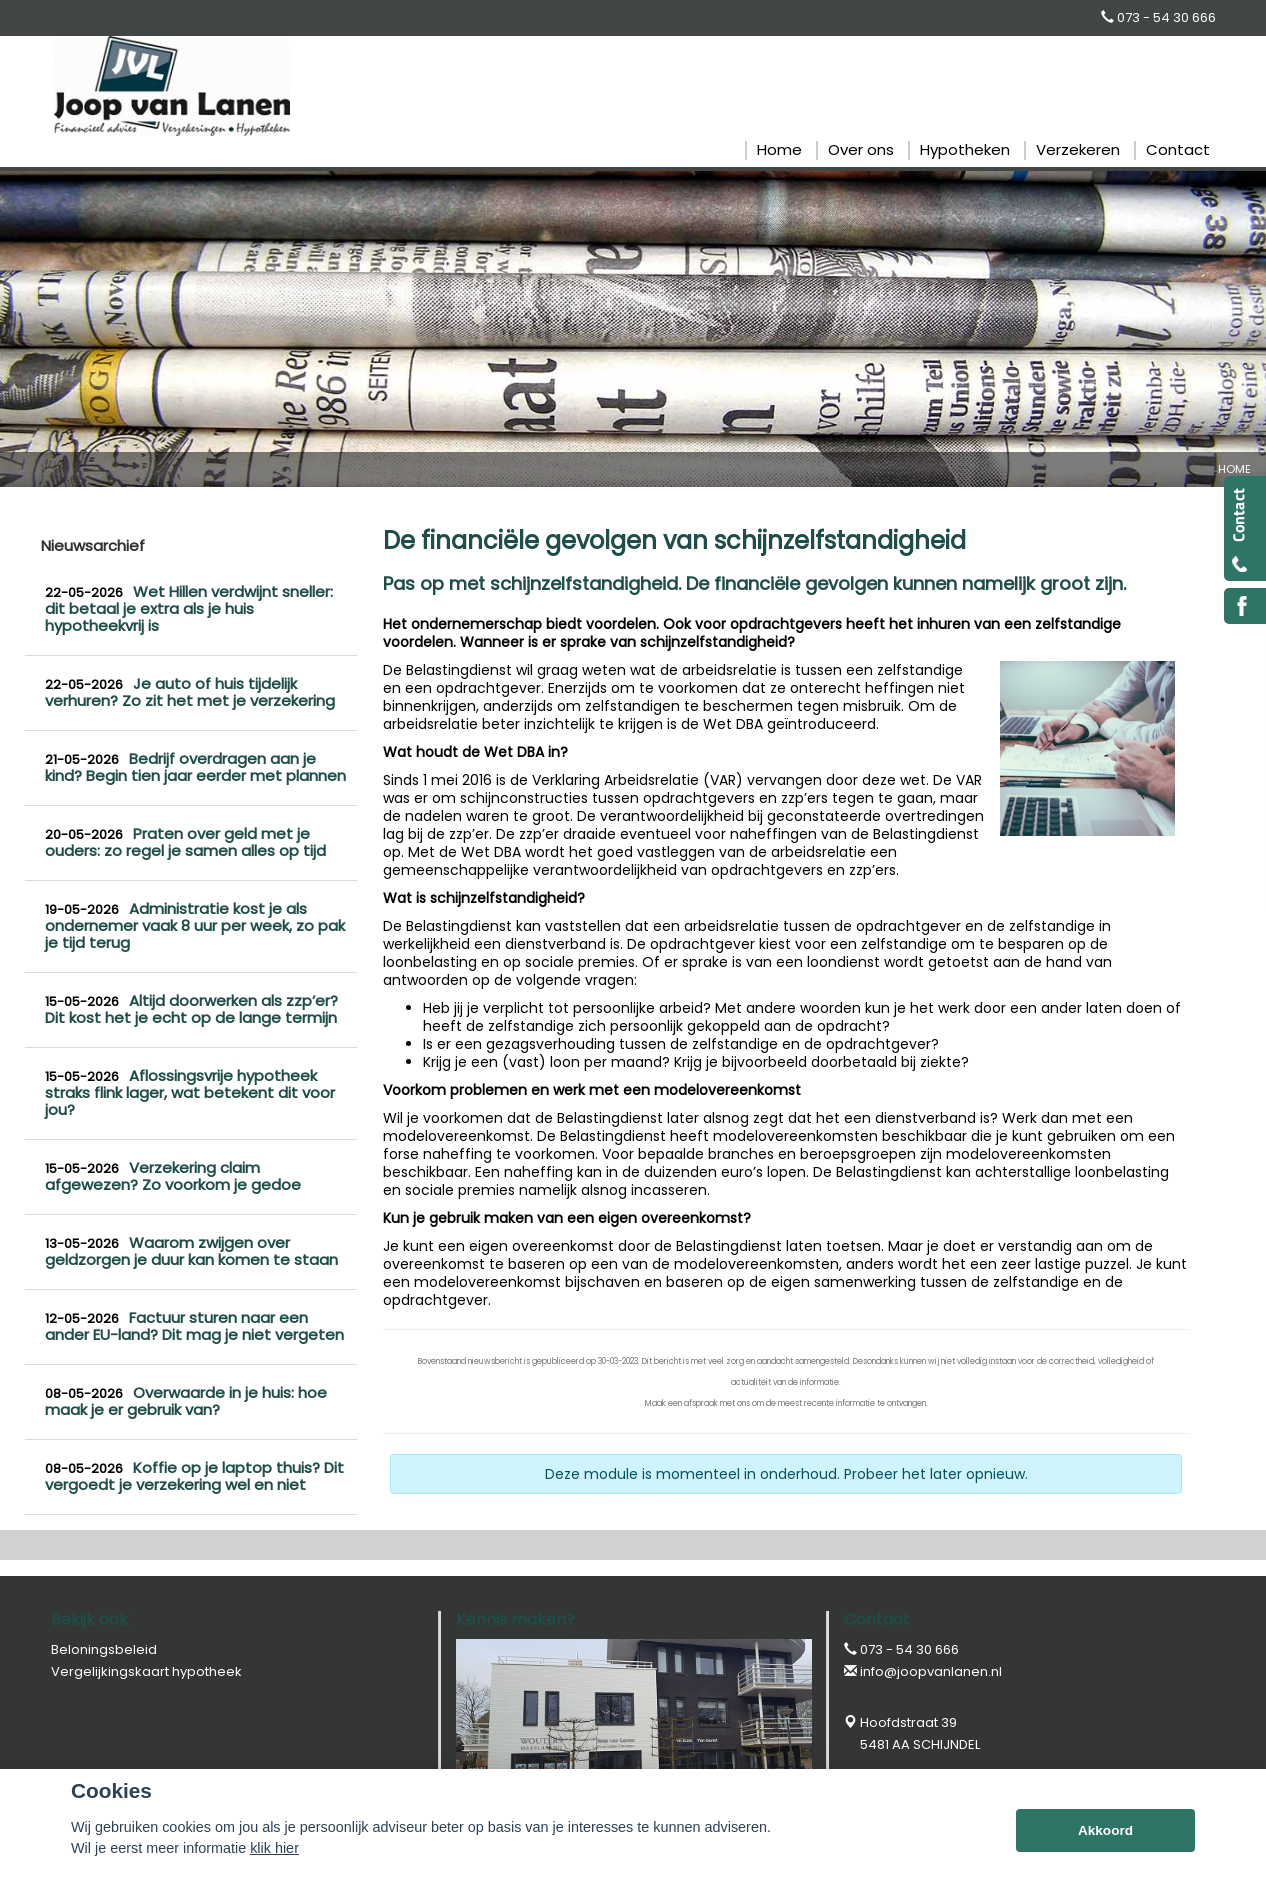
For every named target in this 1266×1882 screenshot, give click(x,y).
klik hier (274, 1848)
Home (1234, 469)
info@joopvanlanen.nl (931, 1671)
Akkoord (1105, 1830)
